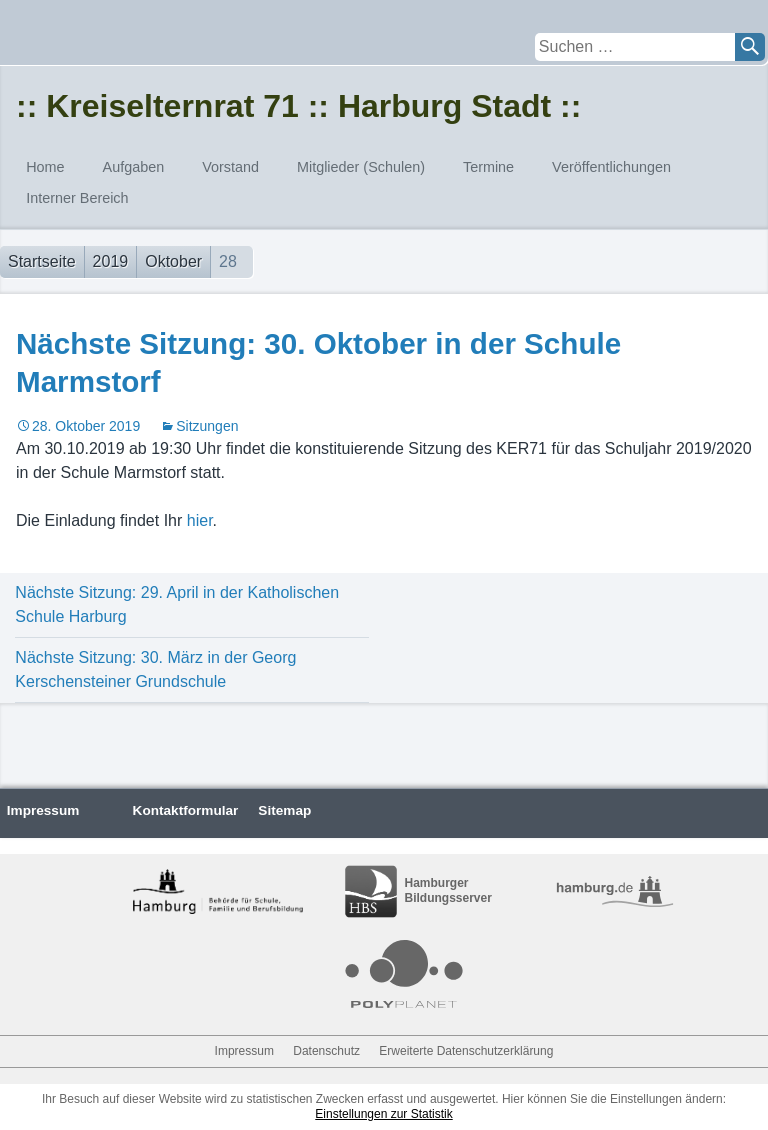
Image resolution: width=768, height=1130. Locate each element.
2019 (111, 261)
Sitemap (284, 810)
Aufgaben (134, 167)
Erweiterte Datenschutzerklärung (466, 1051)
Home (45, 167)
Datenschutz (326, 1051)
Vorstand (230, 167)
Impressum (43, 810)
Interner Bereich (77, 198)
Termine (488, 167)
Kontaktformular (186, 810)
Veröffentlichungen (611, 167)
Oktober (173, 261)
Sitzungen (207, 426)
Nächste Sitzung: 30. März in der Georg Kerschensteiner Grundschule (155, 669)
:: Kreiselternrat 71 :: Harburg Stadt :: (298, 106)
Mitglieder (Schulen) (361, 167)
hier (200, 520)
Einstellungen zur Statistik (383, 1114)
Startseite (42, 261)
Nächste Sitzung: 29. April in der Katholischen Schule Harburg (177, 604)
